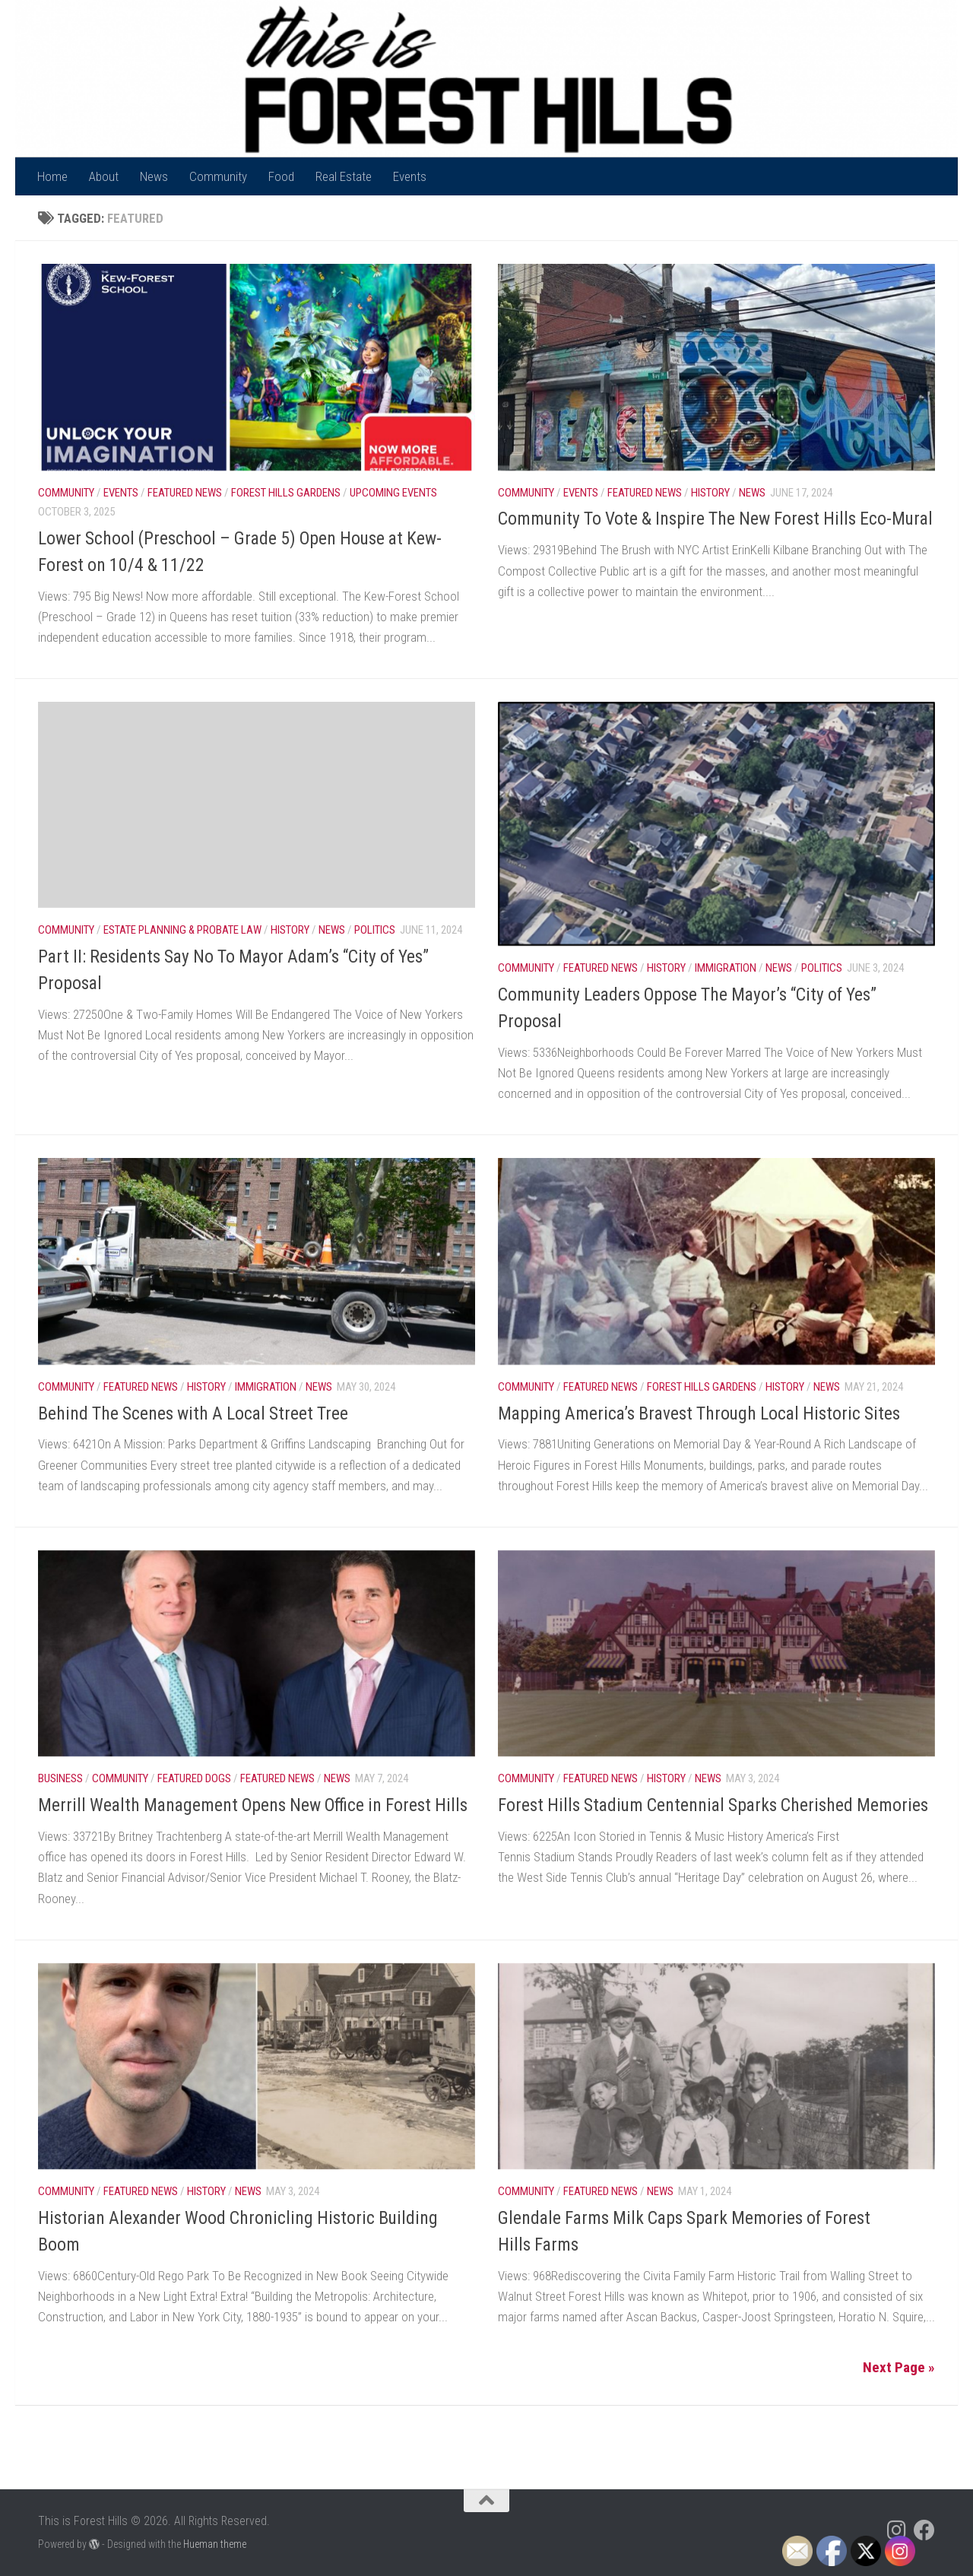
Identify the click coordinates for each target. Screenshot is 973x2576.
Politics (374, 930)
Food (281, 176)
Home (52, 176)
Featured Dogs (194, 1778)
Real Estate (343, 176)
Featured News (184, 493)
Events (409, 176)
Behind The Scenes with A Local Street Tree (193, 1413)
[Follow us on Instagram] (897, 2530)
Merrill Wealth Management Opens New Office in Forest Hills (252, 1805)
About (104, 176)
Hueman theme (214, 2544)
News (154, 176)
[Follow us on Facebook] (924, 2530)
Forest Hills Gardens (286, 493)
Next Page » (899, 2367)
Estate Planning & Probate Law (182, 930)
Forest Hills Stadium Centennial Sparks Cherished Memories (715, 1805)
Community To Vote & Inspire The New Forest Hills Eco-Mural (715, 518)
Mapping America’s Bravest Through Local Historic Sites (699, 1413)
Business (60, 1778)
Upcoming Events (393, 493)
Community (218, 176)
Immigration (725, 968)
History (710, 493)
